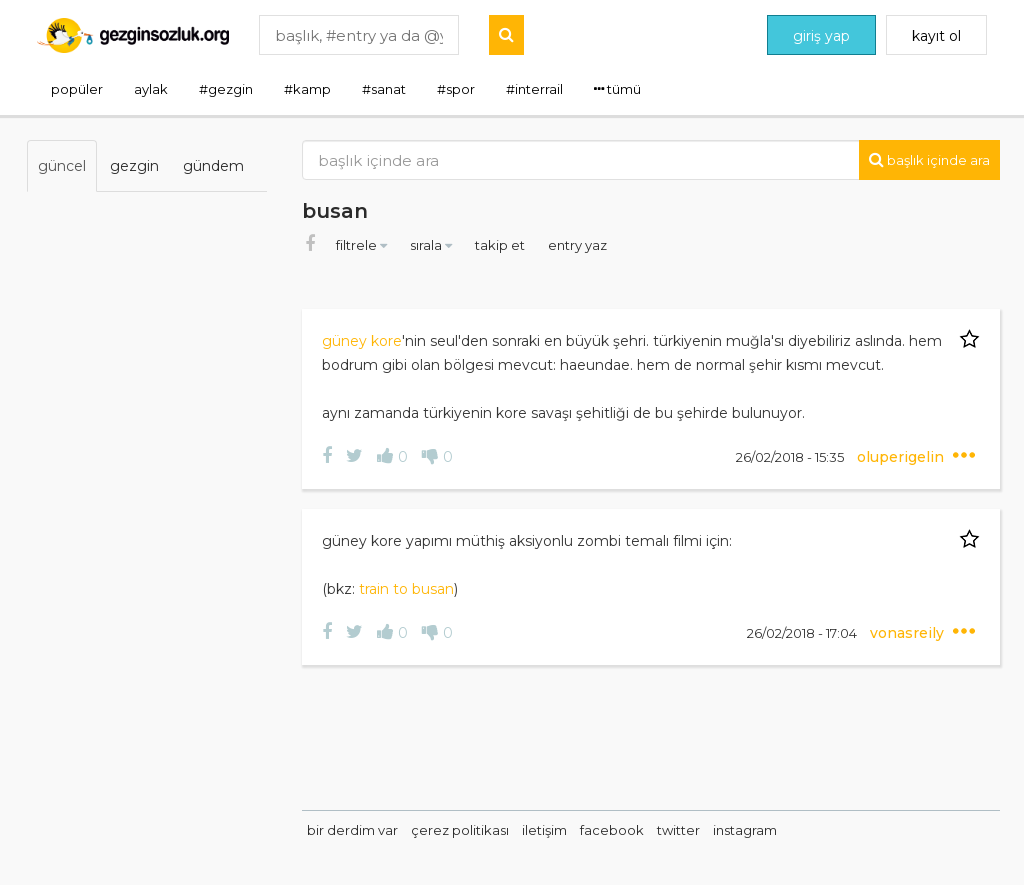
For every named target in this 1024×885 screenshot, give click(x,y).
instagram (745, 830)
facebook (612, 830)
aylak (151, 89)
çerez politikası (460, 830)
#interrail (534, 89)
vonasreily (909, 633)
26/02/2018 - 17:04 (803, 633)
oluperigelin (902, 457)
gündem (213, 166)
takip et (501, 245)
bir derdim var (352, 830)
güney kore (362, 341)
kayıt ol (936, 36)
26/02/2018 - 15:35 (791, 457)
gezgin (134, 166)
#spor (456, 89)
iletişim (544, 830)
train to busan (406, 589)
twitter (678, 830)
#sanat (384, 89)
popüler (77, 89)
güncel (62, 166)
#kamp (307, 89)
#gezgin (226, 89)
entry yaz (577, 245)
